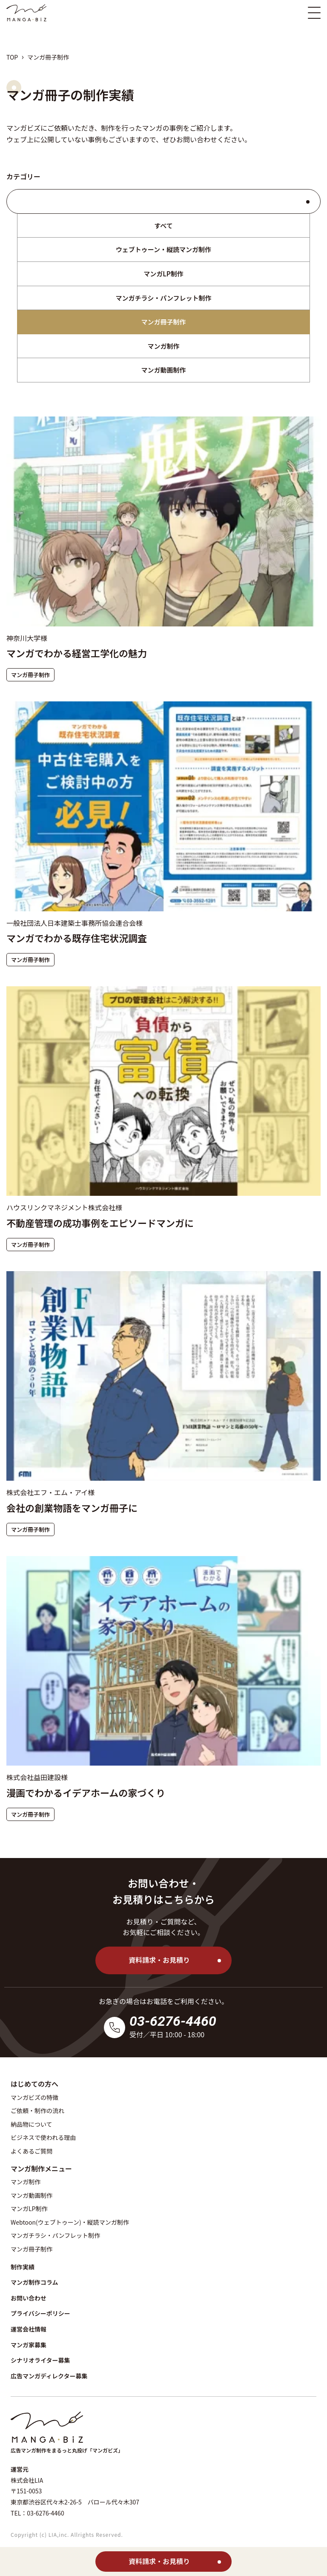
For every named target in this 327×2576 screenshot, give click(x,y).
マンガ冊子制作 (163, 321)
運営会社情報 (28, 2329)
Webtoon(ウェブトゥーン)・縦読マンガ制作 (70, 2222)
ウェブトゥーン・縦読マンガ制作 (163, 249)
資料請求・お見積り (159, 1960)
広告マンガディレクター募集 (49, 2376)
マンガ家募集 (28, 2345)
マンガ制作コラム (34, 2282)
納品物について (31, 2124)
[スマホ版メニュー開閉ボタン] (314, 13)
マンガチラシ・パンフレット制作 (163, 297)
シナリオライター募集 (40, 2360)
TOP (12, 57)
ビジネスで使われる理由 (43, 2137)
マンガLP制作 (163, 273)
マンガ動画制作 (163, 369)
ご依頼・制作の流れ (37, 2110)
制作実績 (22, 2267)
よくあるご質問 (31, 2151)
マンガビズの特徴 (34, 2097)
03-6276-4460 (172, 2021)
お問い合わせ (196, 139)
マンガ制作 (163, 346)
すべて (163, 225)
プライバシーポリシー (40, 2313)
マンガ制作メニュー (41, 2168)
